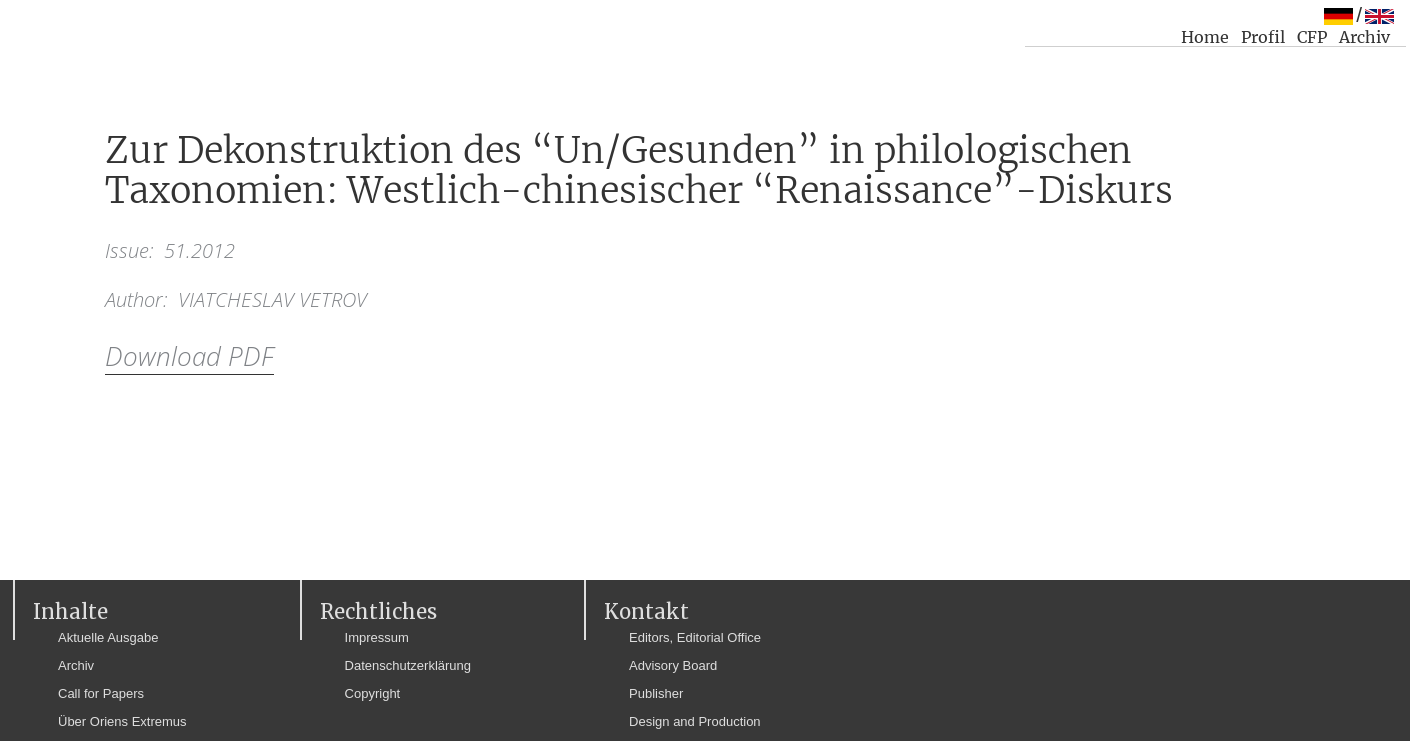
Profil (1263, 37)
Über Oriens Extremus (122, 721)
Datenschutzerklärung (408, 665)
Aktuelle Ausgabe (108, 637)
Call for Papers (101, 693)
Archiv (1364, 37)
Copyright (373, 693)
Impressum (377, 637)
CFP (1312, 37)
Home (1205, 37)
